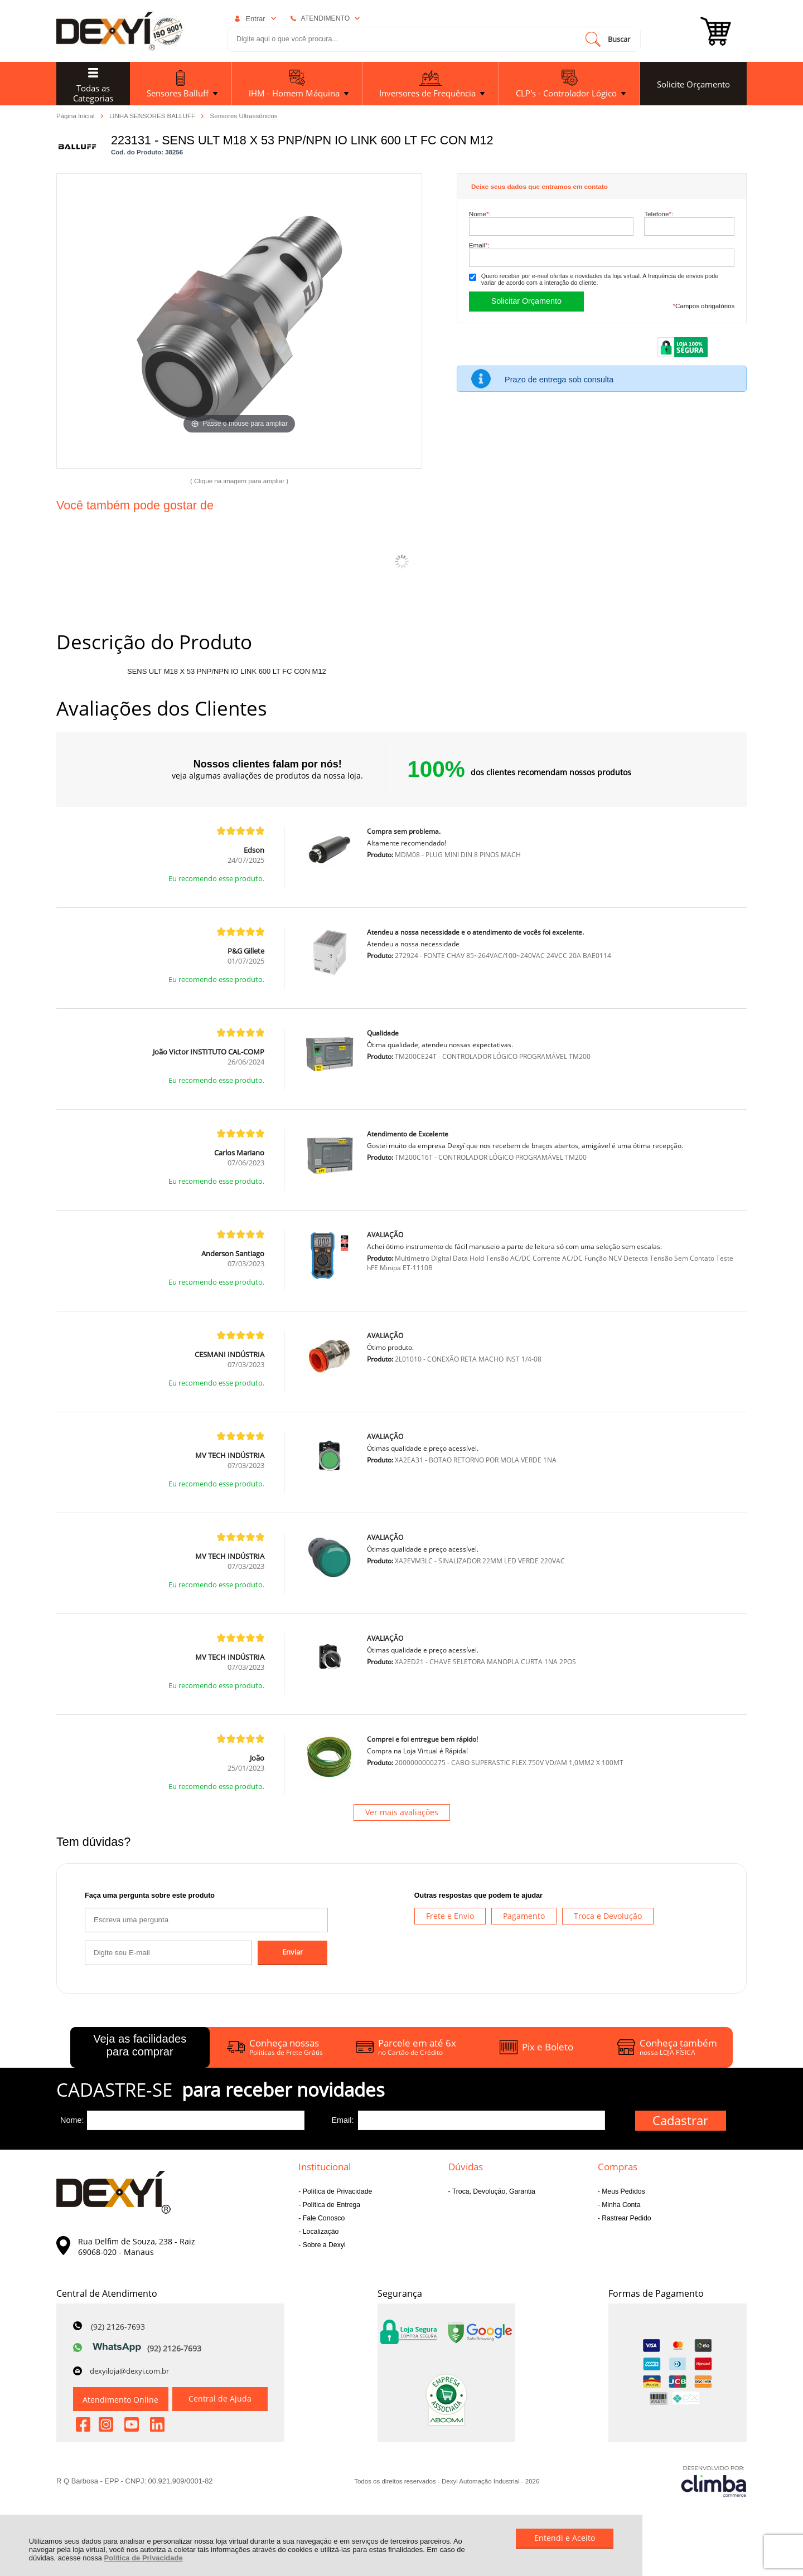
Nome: (480, 213)
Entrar (255, 18)
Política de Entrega (330, 2205)
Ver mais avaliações (401, 1812)
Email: (479, 245)
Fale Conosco (323, 2218)
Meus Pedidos (622, 2191)
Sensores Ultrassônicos (244, 116)
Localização (319, 2231)
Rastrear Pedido (625, 2218)
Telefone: (658, 213)
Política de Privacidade (143, 2558)
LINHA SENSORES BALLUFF (153, 115)
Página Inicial (76, 115)
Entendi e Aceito (564, 2538)
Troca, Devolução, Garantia (493, 2191)
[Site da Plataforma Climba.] (714, 2481)
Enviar (292, 1952)
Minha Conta (620, 2205)
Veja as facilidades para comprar (139, 2045)
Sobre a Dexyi (323, 2245)
